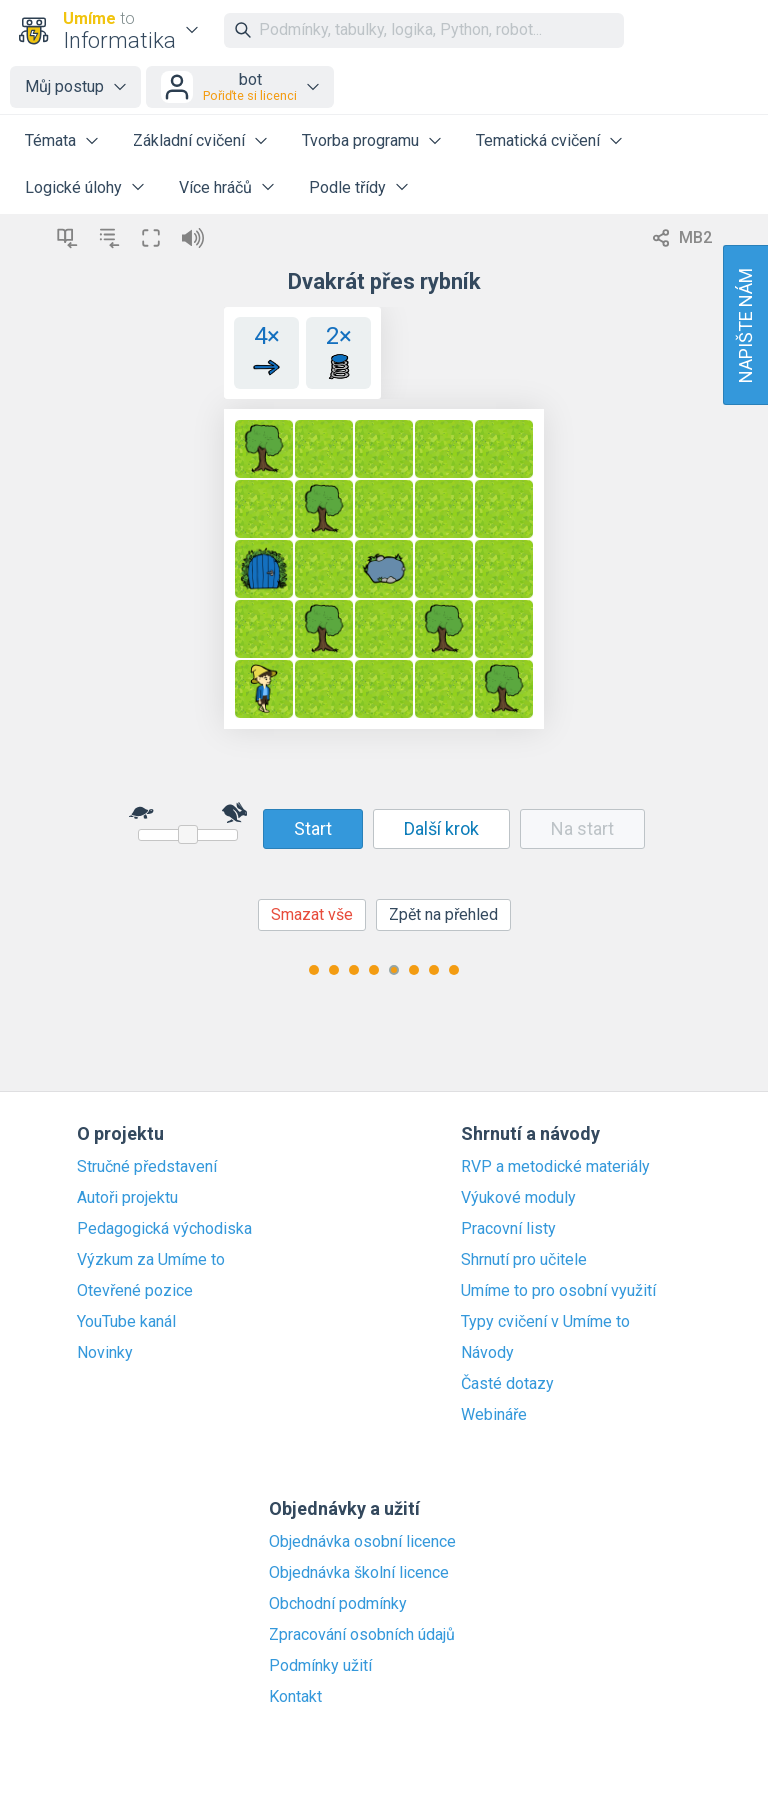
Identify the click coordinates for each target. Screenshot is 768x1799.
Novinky (105, 1353)
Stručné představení (147, 1167)
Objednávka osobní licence (362, 1542)
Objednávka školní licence (359, 1573)
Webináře (494, 1415)
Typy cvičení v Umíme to (545, 1322)
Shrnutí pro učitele (524, 1260)
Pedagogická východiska (164, 1229)
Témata (50, 140)
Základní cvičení (189, 140)
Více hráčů (215, 187)
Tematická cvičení (538, 140)
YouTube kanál (126, 1322)
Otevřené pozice (135, 1291)
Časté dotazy (507, 1384)
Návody (487, 1353)
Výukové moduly (518, 1198)
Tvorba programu (360, 140)
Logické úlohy (73, 187)
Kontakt (295, 1697)
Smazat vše (312, 914)
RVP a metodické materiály (555, 1167)
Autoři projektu (127, 1198)
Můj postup (64, 86)
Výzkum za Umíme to (151, 1260)
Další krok (441, 828)
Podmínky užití (320, 1666)
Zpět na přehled (443, 914)
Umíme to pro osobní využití (558, 1291)
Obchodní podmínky (338, 1604)
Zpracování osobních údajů (362, 1635)
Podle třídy (347, 187)
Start (313, 828)
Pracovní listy (508, 1229)
